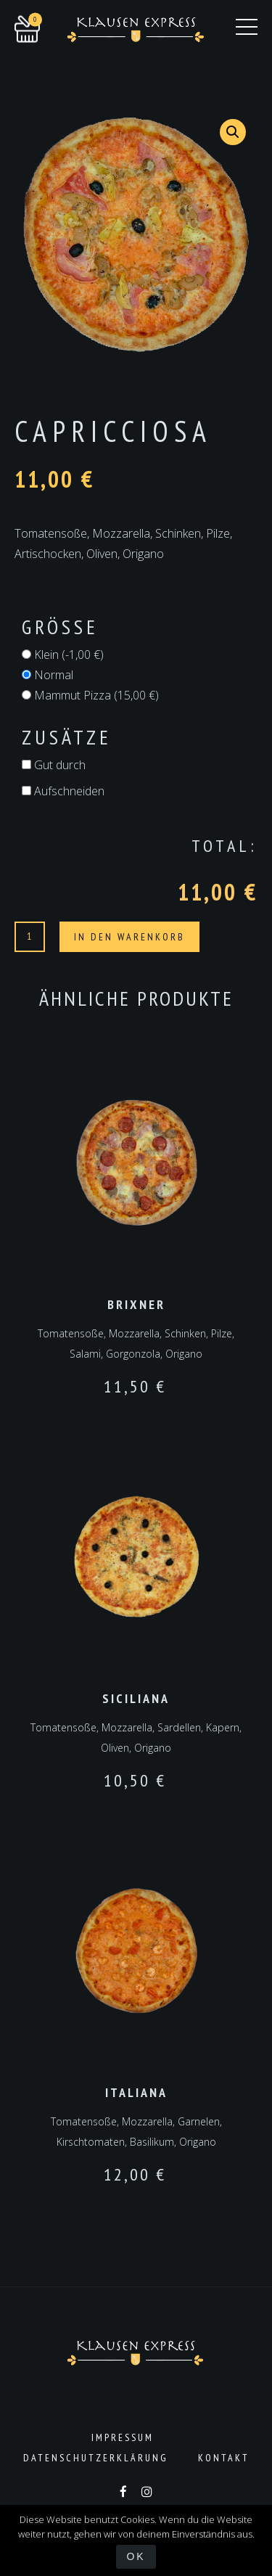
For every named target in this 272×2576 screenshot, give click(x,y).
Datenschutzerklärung (95, 2457)
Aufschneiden (63, 791)
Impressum (122, 2437)
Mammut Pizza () (90, 695)
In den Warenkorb (129, 936)
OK (135, 2556)
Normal (47, 675)
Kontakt (224, 2457)
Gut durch (54, 765)
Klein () (63, 655)
